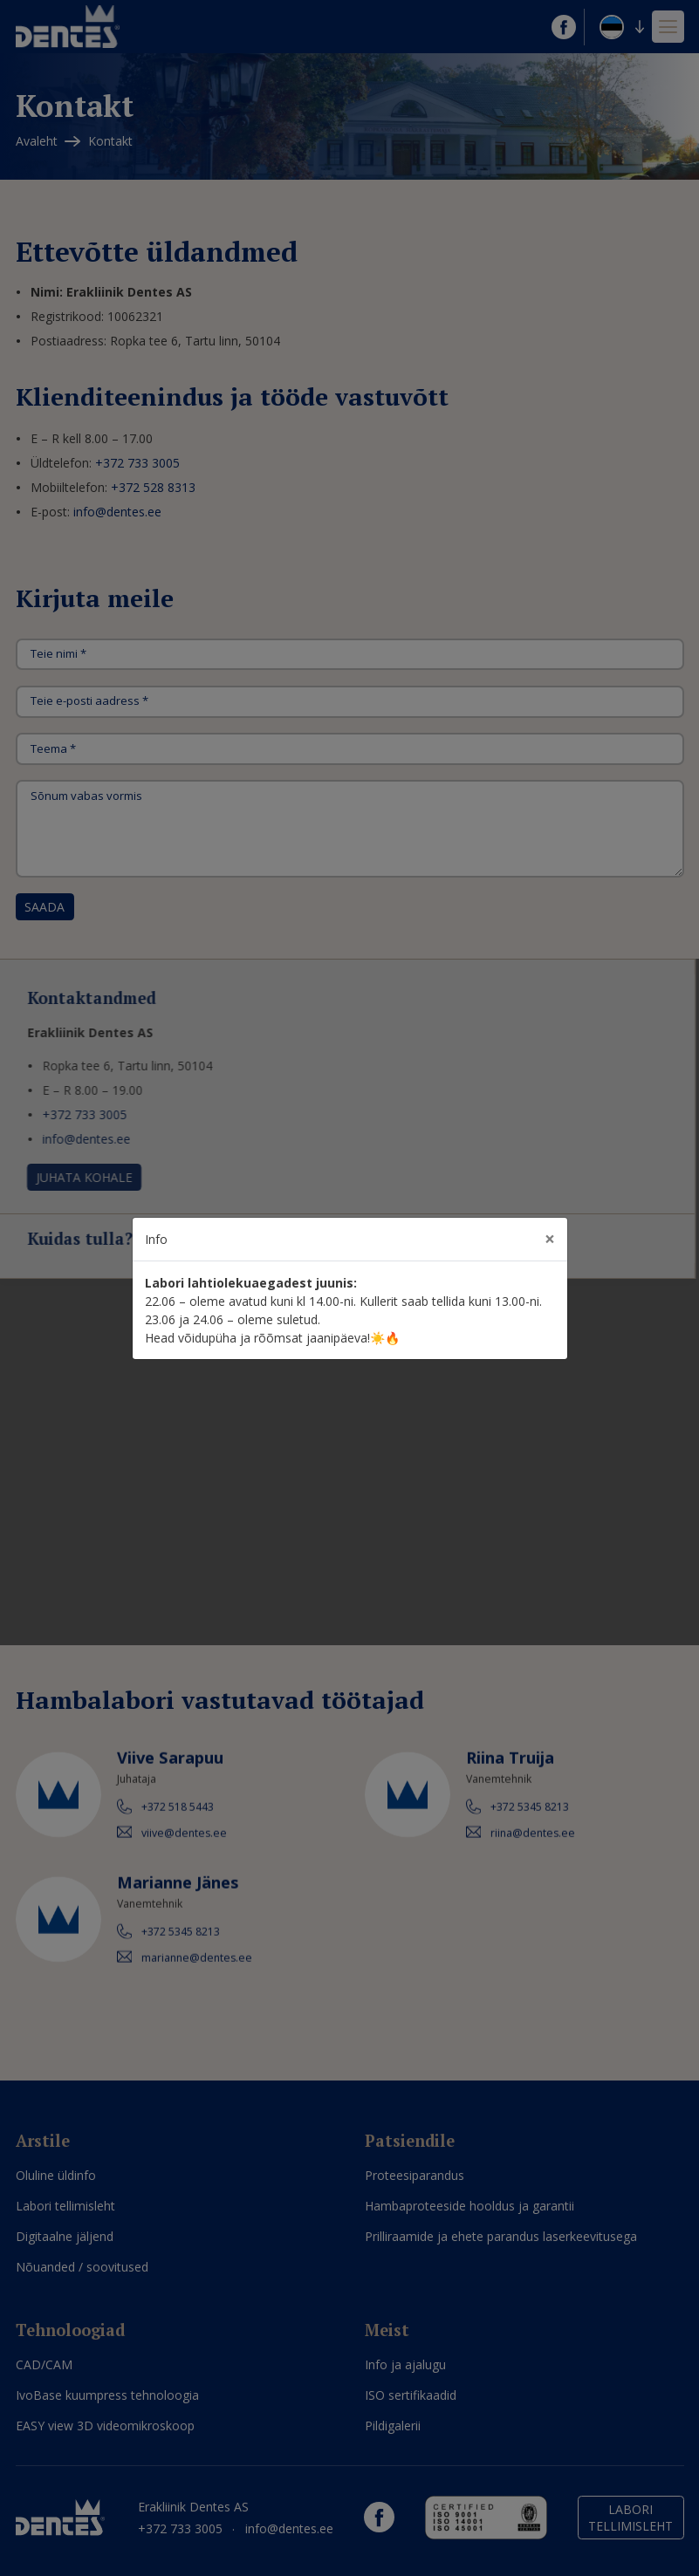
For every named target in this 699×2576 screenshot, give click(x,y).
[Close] (549, 1239)
